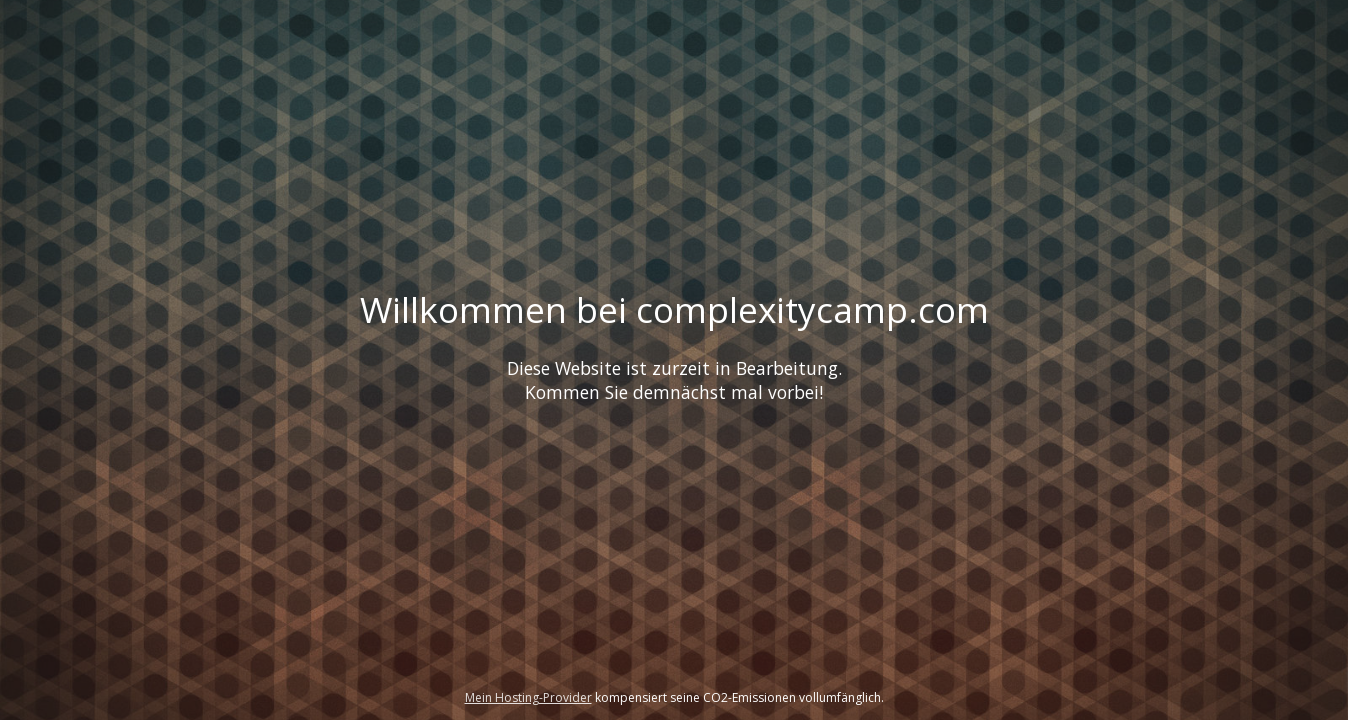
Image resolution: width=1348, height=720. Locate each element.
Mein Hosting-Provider (528, 697)
